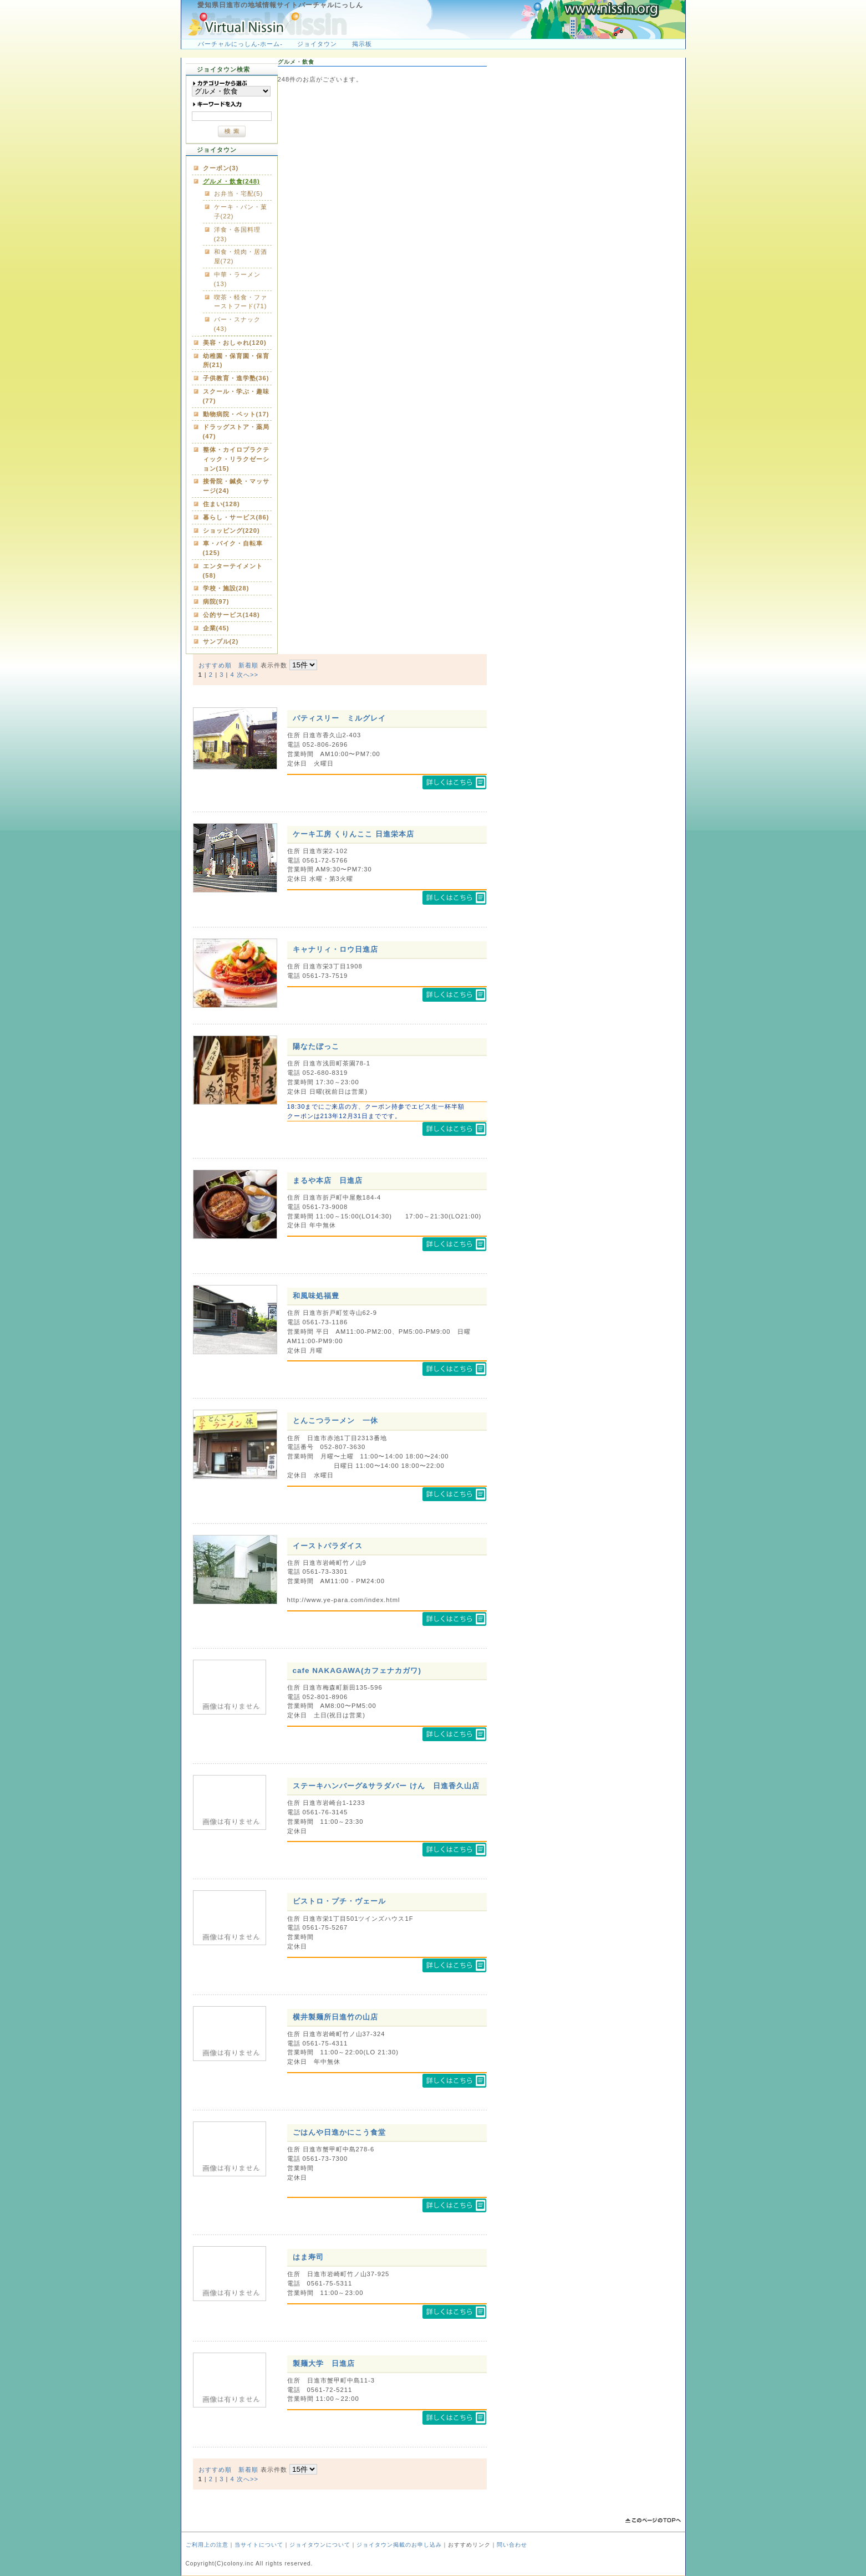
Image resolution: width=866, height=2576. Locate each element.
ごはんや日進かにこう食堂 (339, 2132)
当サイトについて (259, 2545)
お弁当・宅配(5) (238, 193)
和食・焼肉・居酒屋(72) (240, 256)
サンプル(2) (221, 641)
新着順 (248, 665)
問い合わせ (512, 2545)
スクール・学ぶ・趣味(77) (236, 396)
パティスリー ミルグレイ (339, 718)
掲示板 (362, 43)
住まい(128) (221, 504)
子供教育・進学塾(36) (236, 378)
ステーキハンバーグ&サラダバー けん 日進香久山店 (386, 1786)
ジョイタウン (317, 43)
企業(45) (216, 628)
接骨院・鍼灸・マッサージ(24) (236, 486)
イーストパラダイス (328, 1546)
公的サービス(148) (231, 614)
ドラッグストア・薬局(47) (236, 432)
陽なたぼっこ (316, 1046)
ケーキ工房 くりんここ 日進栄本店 (353, 834)
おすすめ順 (215, 665)
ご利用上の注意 (207, 2545)
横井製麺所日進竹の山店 (335, 2017)
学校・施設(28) (226, 588)
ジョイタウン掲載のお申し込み (399, 2545)
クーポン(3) (221, 168)
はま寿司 (308, 2257)
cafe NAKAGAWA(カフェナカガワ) (357, 1670)
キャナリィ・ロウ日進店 (335, 949)
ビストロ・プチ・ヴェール (339, 1901)
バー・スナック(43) (237, 324)
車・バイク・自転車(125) (233, 548)
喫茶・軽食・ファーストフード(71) (240, 302)
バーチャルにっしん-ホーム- (240, 43)
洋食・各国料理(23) (237, 234)
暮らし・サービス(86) (236, 517)
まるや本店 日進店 (328, 1180)
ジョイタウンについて (319, 2545)
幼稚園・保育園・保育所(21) (236, 361)
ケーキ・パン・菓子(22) (240, 211)
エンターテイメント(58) (233, 571)
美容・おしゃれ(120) (235, 342)
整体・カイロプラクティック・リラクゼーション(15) (236, 459)
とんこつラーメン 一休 (335, 1420)
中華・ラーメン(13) (237, 279)
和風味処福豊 (316, 1296)
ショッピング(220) (231, 530)
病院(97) (216, 601)
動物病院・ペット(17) (236, 414)
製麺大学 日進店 (324, 2363)
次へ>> (247, 674)
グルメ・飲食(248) (231, 181)
